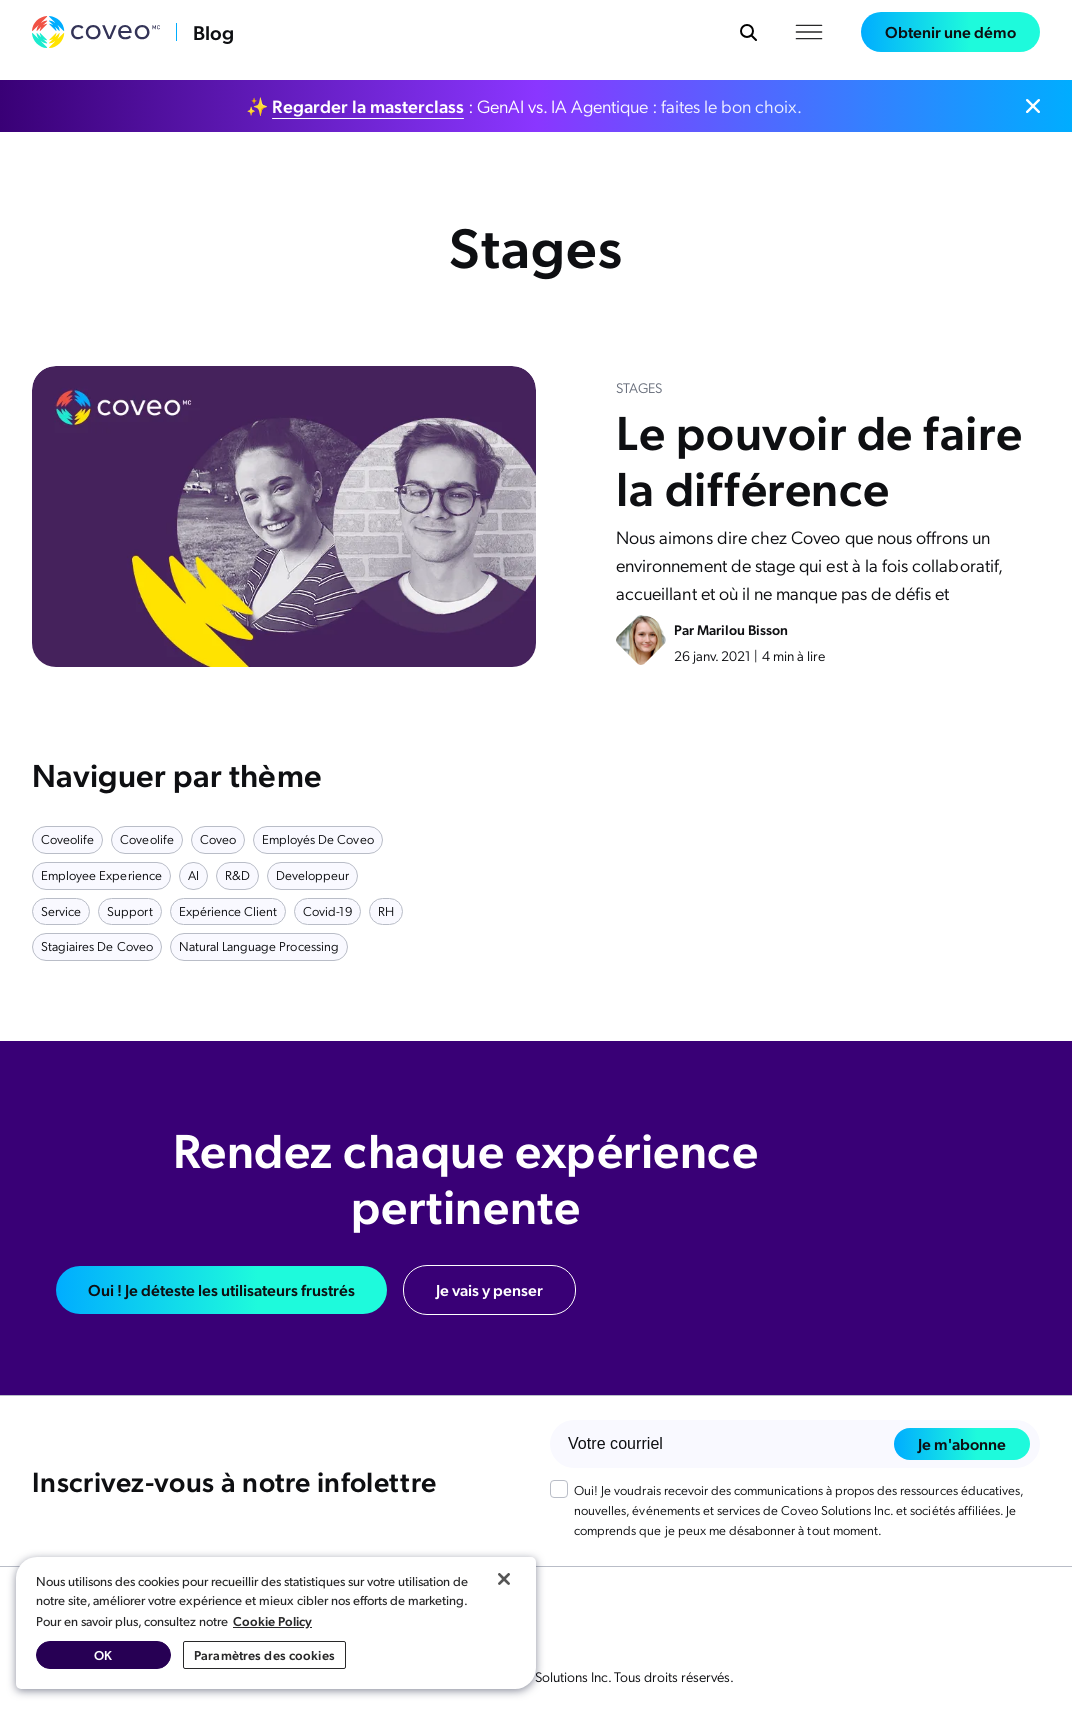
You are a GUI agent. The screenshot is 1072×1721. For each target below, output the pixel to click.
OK (103, 1654)
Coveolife (67, 838)
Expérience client (228, 910)
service (61, 910)
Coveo (218, 838)
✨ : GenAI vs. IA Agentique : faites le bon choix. (524, 105)
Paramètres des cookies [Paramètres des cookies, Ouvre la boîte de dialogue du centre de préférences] (264, 1654)
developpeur (312, 874)
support (129, 910)
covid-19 (327, 910)
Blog (213, 32)
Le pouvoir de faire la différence (819, 458)
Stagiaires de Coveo (97, 945)
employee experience (101, 874)
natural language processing (259, 945)
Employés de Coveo (318, 838)
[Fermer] (504, 1579)
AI (193, 874)
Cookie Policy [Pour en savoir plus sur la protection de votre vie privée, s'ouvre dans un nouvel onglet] (272, 1620)
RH (386, 910)
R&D (237, 874)
